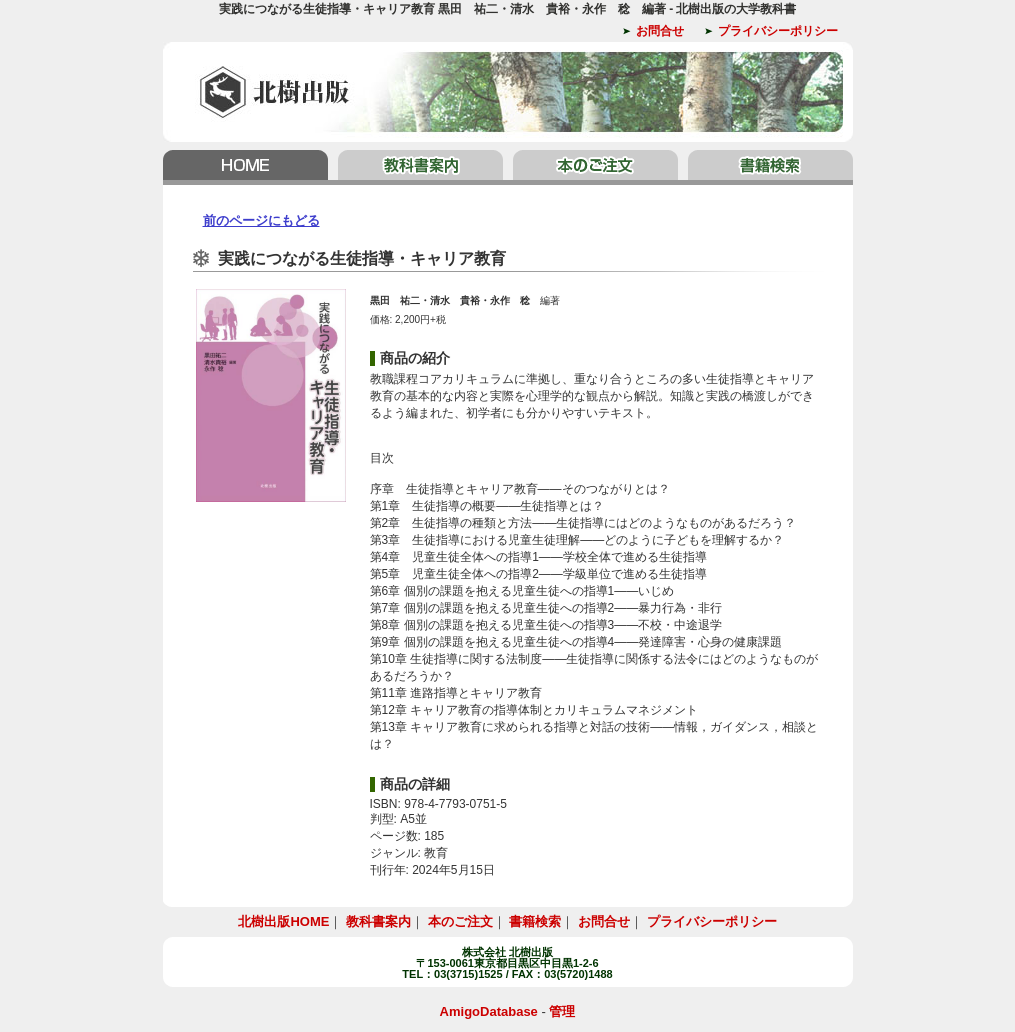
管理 (562, 1011)
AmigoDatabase (489, 1011)
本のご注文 (595, 167)
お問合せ (660, 31)
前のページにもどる (261, 220)
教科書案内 (420, 167)
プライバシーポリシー (778, 31)
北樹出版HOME (248, 167)
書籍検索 (768, 167)
